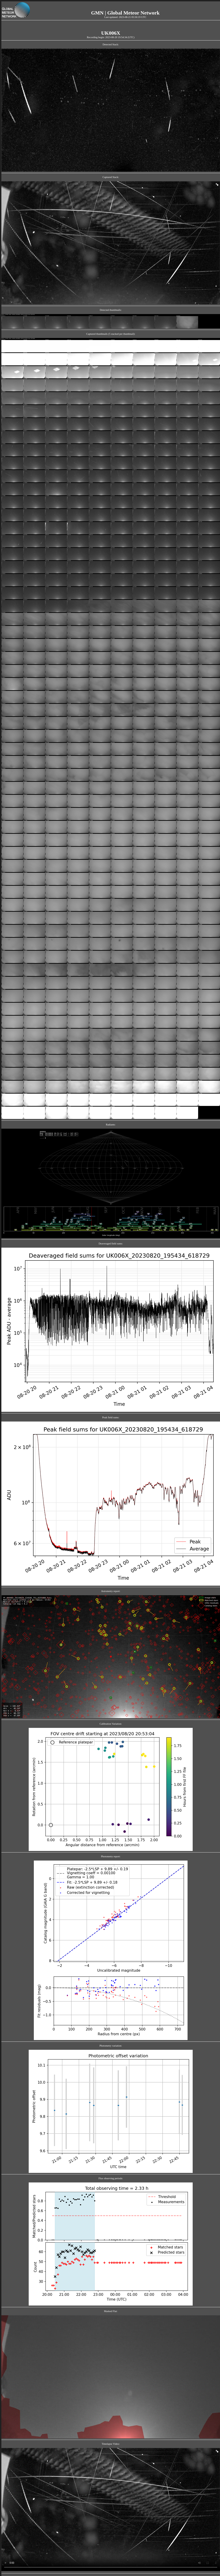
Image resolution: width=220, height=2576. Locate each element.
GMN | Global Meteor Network (125, 13)
